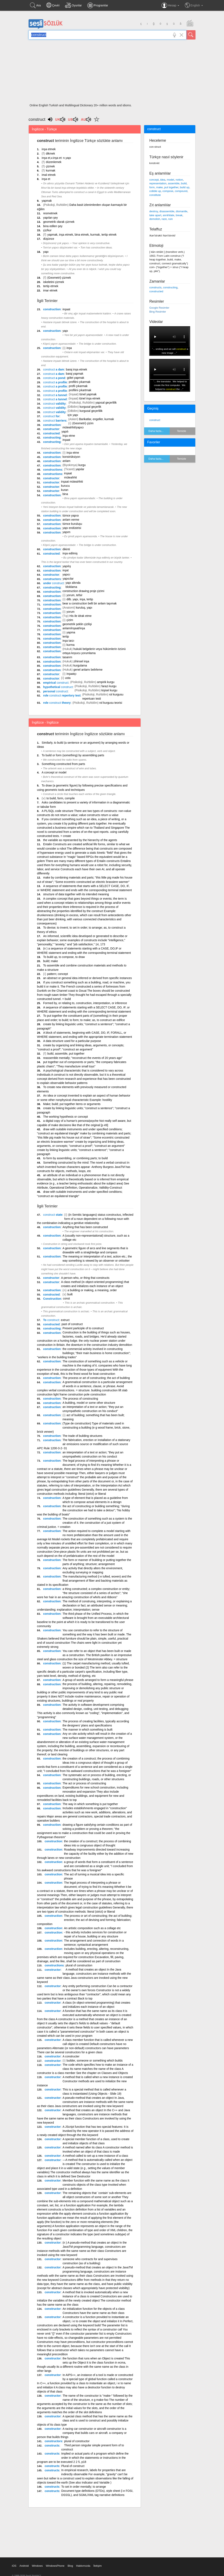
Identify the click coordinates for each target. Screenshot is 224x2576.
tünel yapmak (87, 394)
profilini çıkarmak (79, 382)
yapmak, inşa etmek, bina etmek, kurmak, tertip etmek (81, 234)
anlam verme (71, 519)
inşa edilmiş (70, 553)
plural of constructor (77, 2441)
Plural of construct (72, 2466)
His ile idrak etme (80, 615)
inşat (66, 570)
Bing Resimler (157, 311)
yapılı (65, 431)
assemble (174, 183)
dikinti (66, 549)
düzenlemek (54, 162)
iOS (14, 2565)
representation (157, 183)
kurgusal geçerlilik (90, 410)
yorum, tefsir (74, 595)
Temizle (181, 431)
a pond (54, 378)
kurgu (82, 465)
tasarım (67, 657)
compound (181, 191)
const (66, 1298)
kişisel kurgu (109, 690)
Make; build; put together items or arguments (72, 1104)
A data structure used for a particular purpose (72, 1041)
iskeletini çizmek (53, 282)
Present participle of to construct (83, 1328)
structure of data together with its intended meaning (76, 894)
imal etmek (49, 174)
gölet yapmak (75, 377)
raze (164, 219)
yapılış (67, 566)
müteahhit (70, 477)
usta (67, 678)
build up (184, 187)
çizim (69, 620)
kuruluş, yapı (84, 607)
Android (24, 2565)
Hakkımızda (83, 2565)
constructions (52, 469)
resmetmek (50, 213)
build (183, 183)
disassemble (166, 211)
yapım (66, 532)
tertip (66, 636)
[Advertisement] (111, 73)
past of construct (72, 1324)
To (51, 1320)
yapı (46, 251)
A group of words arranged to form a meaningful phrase (98, 1680)
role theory (57, 702)
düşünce (48, 238)
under (53, 583)
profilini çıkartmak (80, 390)
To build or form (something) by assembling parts (73, 755)
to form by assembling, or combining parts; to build (75, 1158)
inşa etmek (49, 149)
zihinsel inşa (81, 661)
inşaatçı (71, 673)
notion (179, 179)
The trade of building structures (82, 1435)
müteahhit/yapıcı (73, 427)
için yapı (73, 415)
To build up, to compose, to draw (64, 957)
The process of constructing (80, 1398)
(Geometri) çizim (83, 423)
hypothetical (58, 687)
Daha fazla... (156, 431)
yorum (70, 611)
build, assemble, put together (65, 1053)
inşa (69, 348)
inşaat (66, 309)
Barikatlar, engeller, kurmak (96, 419)
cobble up (155, 191)
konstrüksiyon (71, 456)
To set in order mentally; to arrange (83, 2486)
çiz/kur (47, 230)
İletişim (97, 2565)
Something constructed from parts (63, 764)
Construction (52, 1298)
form (152, 187)
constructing (52, 437)
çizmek (50, 166)
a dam (53, 369)
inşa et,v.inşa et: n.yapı (56, 157)
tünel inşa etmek (89, 398)
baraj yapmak (74, 373)
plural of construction (79, 1965)
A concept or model (54, 772)
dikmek (50, 153)
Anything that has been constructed (85, 1227)
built (70, 1294)
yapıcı (66, 574)
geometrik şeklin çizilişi (77, 624)
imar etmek (50, 290)
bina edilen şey (52, 226)
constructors (52, 579)
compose (167, 191)
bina (65, 494)
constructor (51, 429)
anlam (66, 461)
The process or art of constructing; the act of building (96, 1378)
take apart (155, 215)
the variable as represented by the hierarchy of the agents (80, 840)
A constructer (71, 2056)
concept (154, 179)
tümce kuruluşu (72, 523)
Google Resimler (159, 307)
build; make (50, 961)
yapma (70, 632)
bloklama (71, 587)
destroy (153, 211)
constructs (52, 2445)
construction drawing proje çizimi (83, 591)
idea (162, 179)
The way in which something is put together (90, 1804)
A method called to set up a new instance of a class (95, 2155)
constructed (51, 433)
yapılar (80, 469)
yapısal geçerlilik (106, 402)
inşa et (46, 179)
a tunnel (55, 395)
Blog (70, 2565)
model (170, 179)
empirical (55, 682)
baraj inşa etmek (76, 369)
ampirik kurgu (105, 682)
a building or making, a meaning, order (92, 1290)
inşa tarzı (68, 640)
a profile (55, 382)
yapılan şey (50, 217)
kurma (70, 644)
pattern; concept (57, 974)
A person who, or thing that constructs (85, 1277)
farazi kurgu (108, 686)
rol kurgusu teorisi (110, 702)
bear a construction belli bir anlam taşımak (90, 603)
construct (154, 420)
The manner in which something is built (88, 1729)
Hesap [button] (170, 5)
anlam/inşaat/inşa (74, 628)
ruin (170, 219)
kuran (64, 489)
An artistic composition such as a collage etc (92, 1928)
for (51, 416)
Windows (37, 2565)
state (52, 1214)
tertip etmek (50, 286)
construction (52, 309)
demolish (154, 219)
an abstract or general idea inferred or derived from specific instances (87, 978)
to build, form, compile (60, 798)
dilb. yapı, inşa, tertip (79, 599)
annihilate (168, 215)
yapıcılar (68, 578)
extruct (65, 1320)
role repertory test (62, 695)
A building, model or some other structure (89, 1402)
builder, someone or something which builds (94, 2060)
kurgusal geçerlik (90, 406)
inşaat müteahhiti (72, 481)
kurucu (65, 485)
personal (55, 691)
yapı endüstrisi (72, 528)
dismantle (181, 211)
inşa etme (69, 435)
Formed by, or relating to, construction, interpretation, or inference (85, 1003)
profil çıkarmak (78, 386)
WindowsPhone (55, 2565)
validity (54, 403)
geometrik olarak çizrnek (59, 221)
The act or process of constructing (84, 1783)
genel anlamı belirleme (88, 669)
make (159, 187)
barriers (54, 420)
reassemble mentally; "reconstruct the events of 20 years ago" (82, 1058)
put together (171, 187)
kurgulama (80, 665)
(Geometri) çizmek (59, 277)
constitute (155, 195)
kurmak (50, 170)
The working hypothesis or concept (65, 1116)
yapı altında (73, 582)
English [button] (194, 5)
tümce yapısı (71, 515)
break (179, 215)
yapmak (47, 200)
